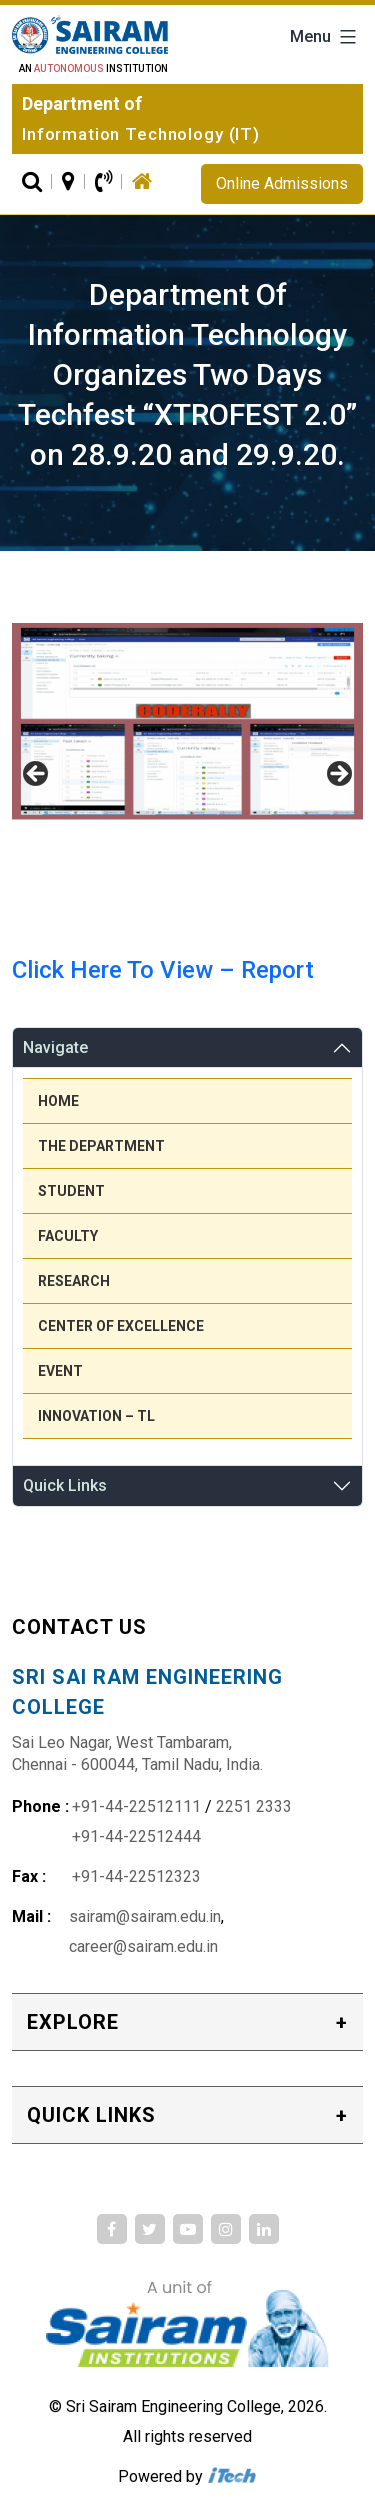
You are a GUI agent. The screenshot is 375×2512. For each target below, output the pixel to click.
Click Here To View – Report (163, 970)
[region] (187, 780)
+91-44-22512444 (136, 1836)
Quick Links (65, 1485)
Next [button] (338, 775)
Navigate (55, 1047)
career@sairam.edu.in (143, 1946)
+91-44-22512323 (136, 1876)
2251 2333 (254, 1806)
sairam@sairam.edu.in (145, 1916)
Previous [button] (37, 775)
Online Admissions (282, 183)
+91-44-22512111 (136, 1806)
